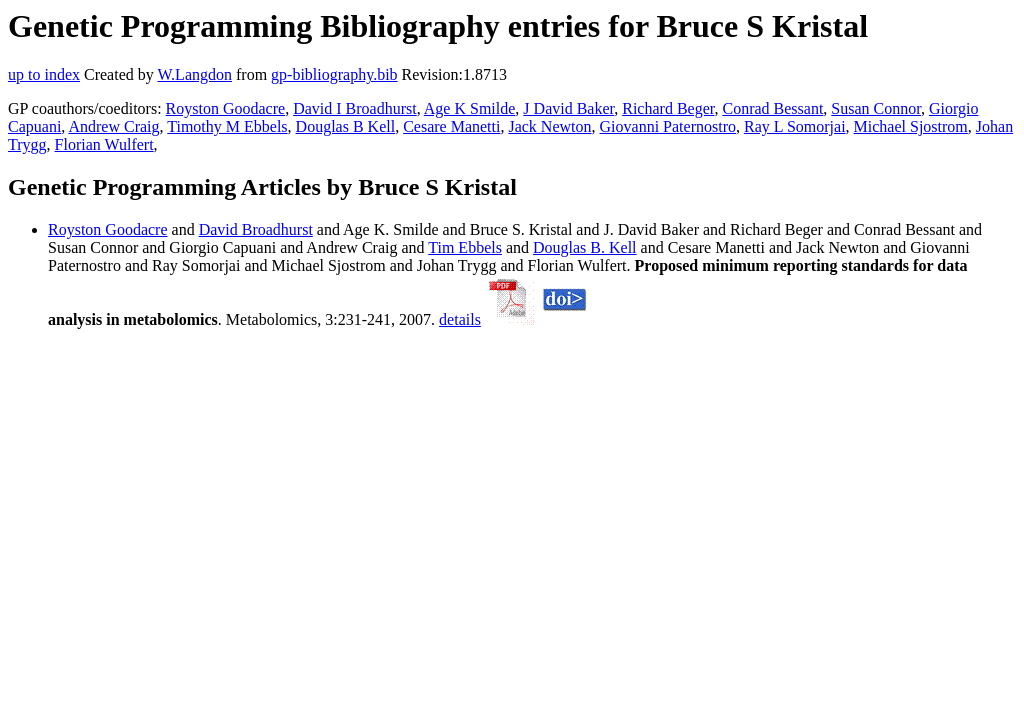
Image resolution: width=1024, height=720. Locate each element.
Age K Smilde (470, 108)
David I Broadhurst (355, 108)
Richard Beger (668, 108)
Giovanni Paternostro (668, 126)
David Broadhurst (256, 229)
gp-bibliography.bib (334, 74)
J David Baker (568, 108)
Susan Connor (876, 108)
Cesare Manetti (451, 126)
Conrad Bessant (772, 108)
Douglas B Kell (346, 126)
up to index (44, 74)
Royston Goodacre (226, 108)
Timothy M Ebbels (227, 126)
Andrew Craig (113, 126)
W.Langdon (194, 74)
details (460, 319)
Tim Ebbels (465, 247)
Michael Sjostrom (911, 126)
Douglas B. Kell (585, 247)
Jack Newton (549, 126)
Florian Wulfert (104, 144)
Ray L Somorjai (795, 126)
